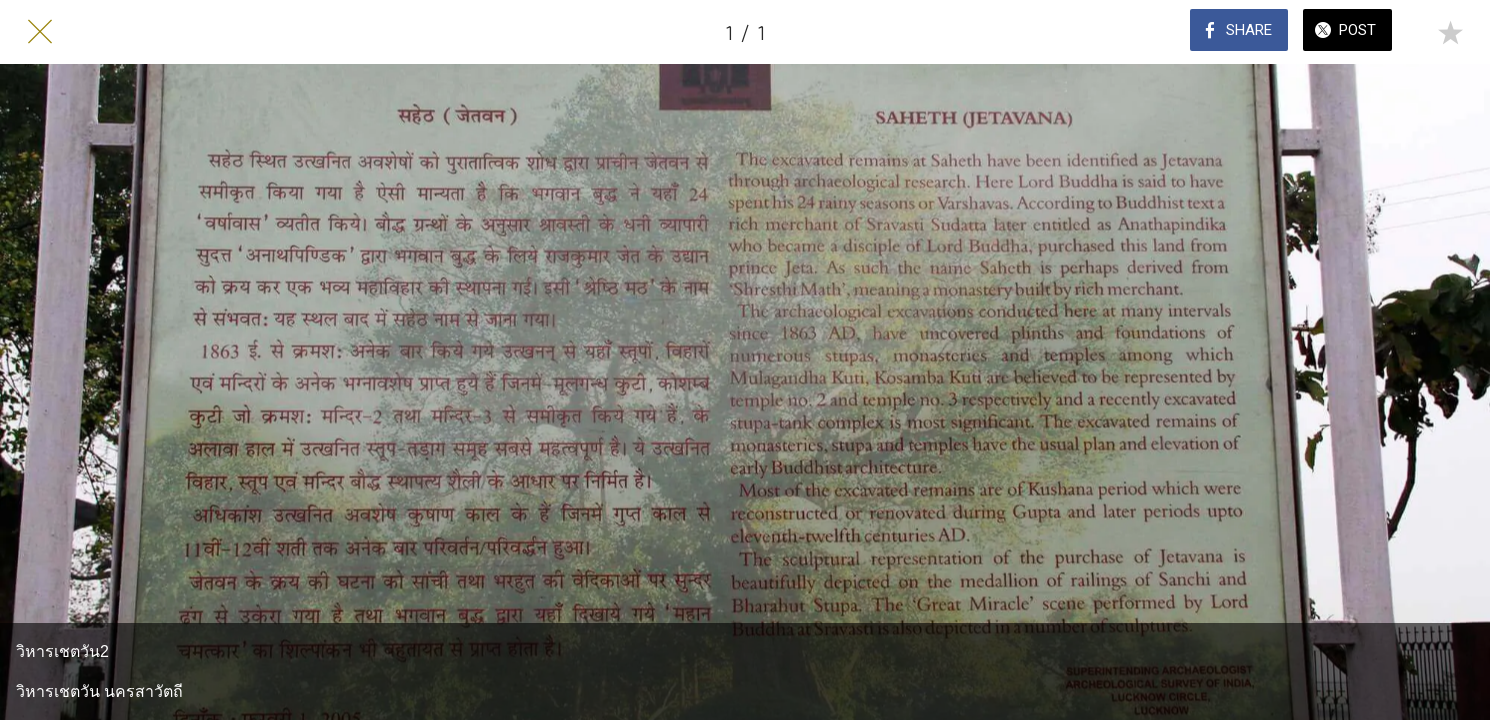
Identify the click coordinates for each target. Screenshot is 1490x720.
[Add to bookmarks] (1450, 32)
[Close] (40, 32)
